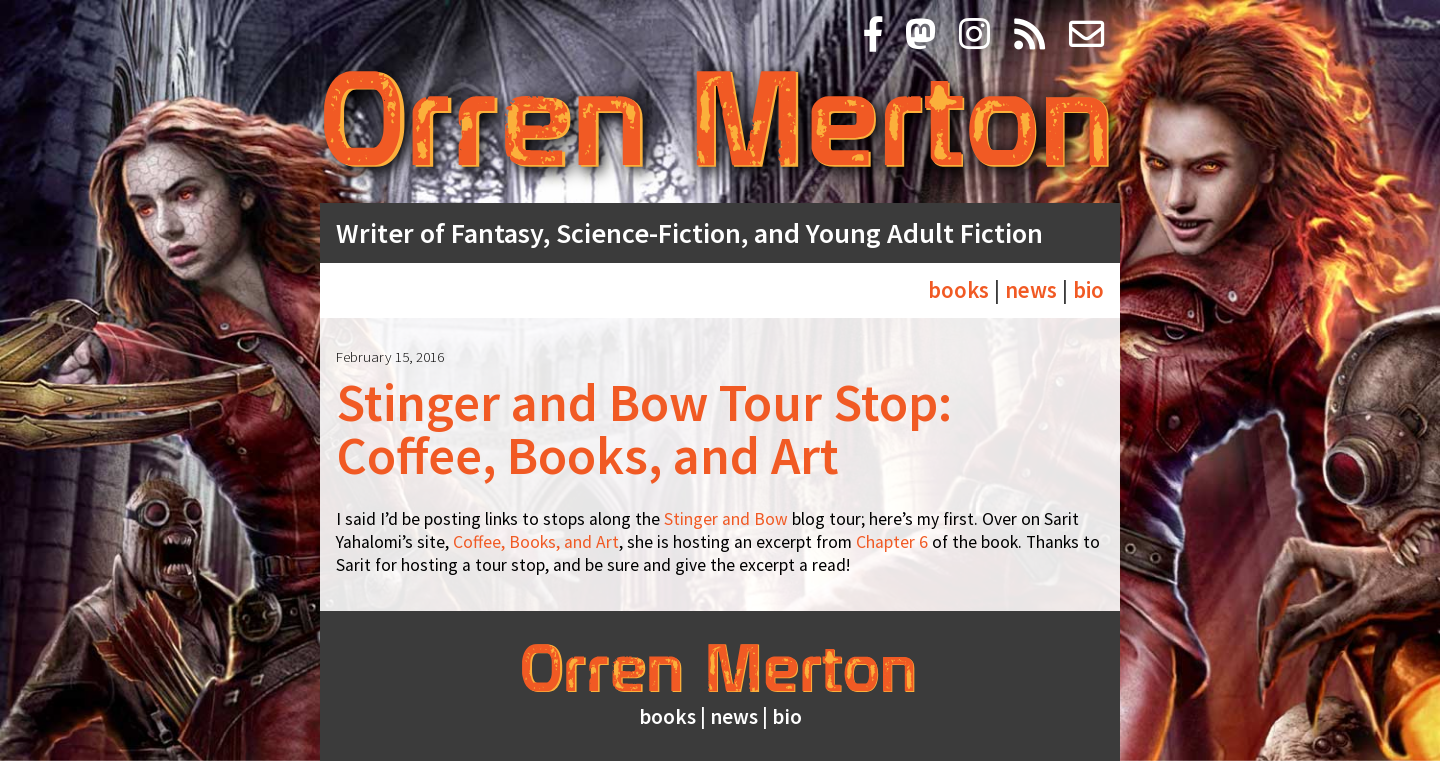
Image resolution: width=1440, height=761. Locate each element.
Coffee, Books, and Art (536, 542)
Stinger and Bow (726, 519)
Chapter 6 (892, 542)
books (958, 289)
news (1031, 289)
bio (1088, 289)
